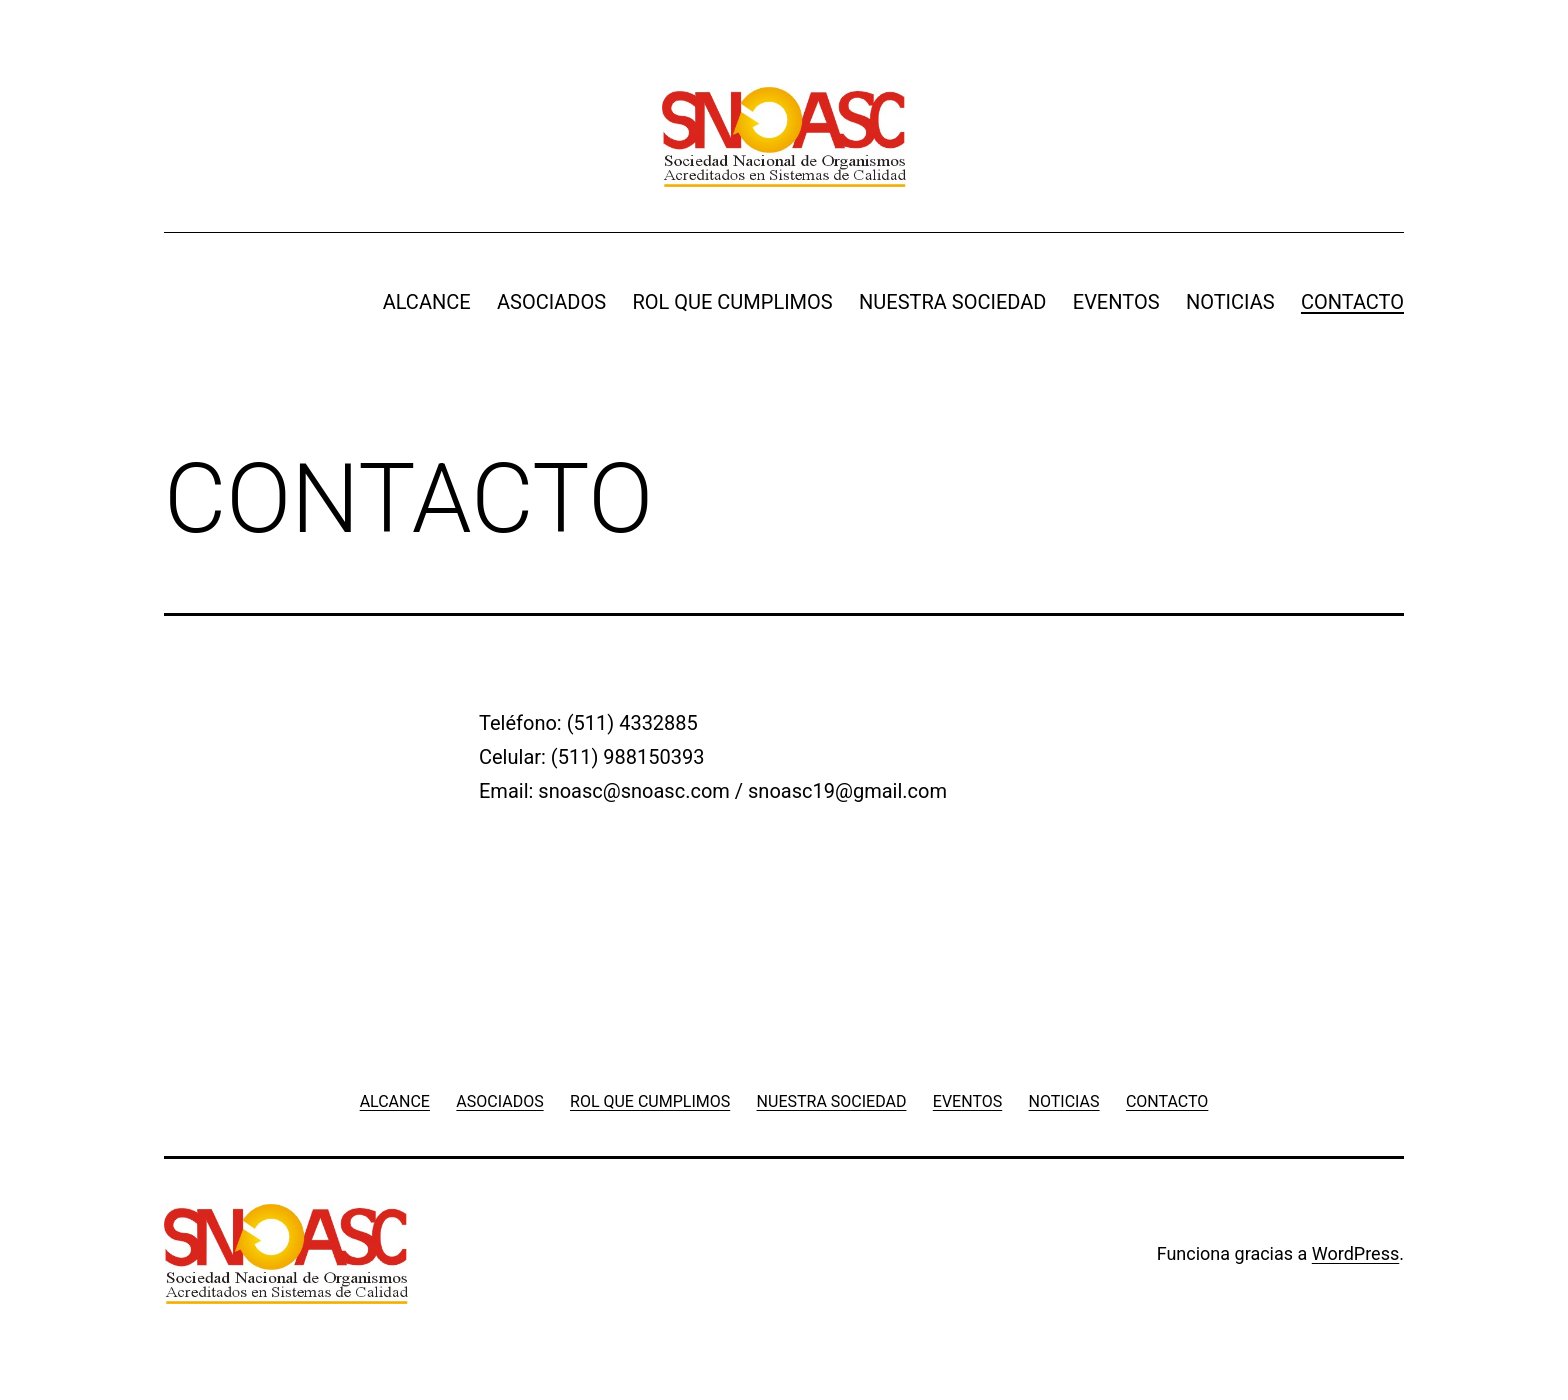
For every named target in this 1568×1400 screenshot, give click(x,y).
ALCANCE (427, 302)
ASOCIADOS (551, 302)
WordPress (1355, 1253)
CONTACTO (1352, 302)
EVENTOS (1116, 302)
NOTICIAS (1230, 302)
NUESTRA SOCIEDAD (952, 302)
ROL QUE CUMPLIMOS (732, 302)
